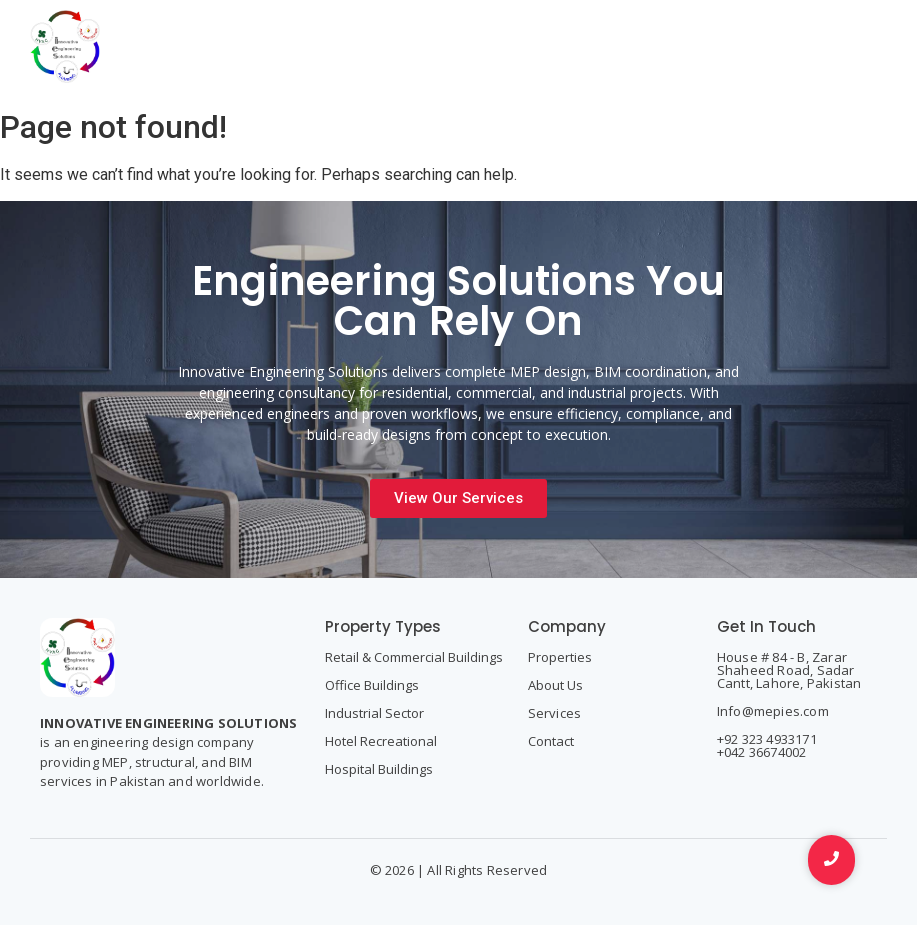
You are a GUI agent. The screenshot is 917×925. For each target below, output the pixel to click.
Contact (551, 741)
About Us (555, 685)
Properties (560, 657)
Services (555, 713)
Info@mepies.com (773, 711)
